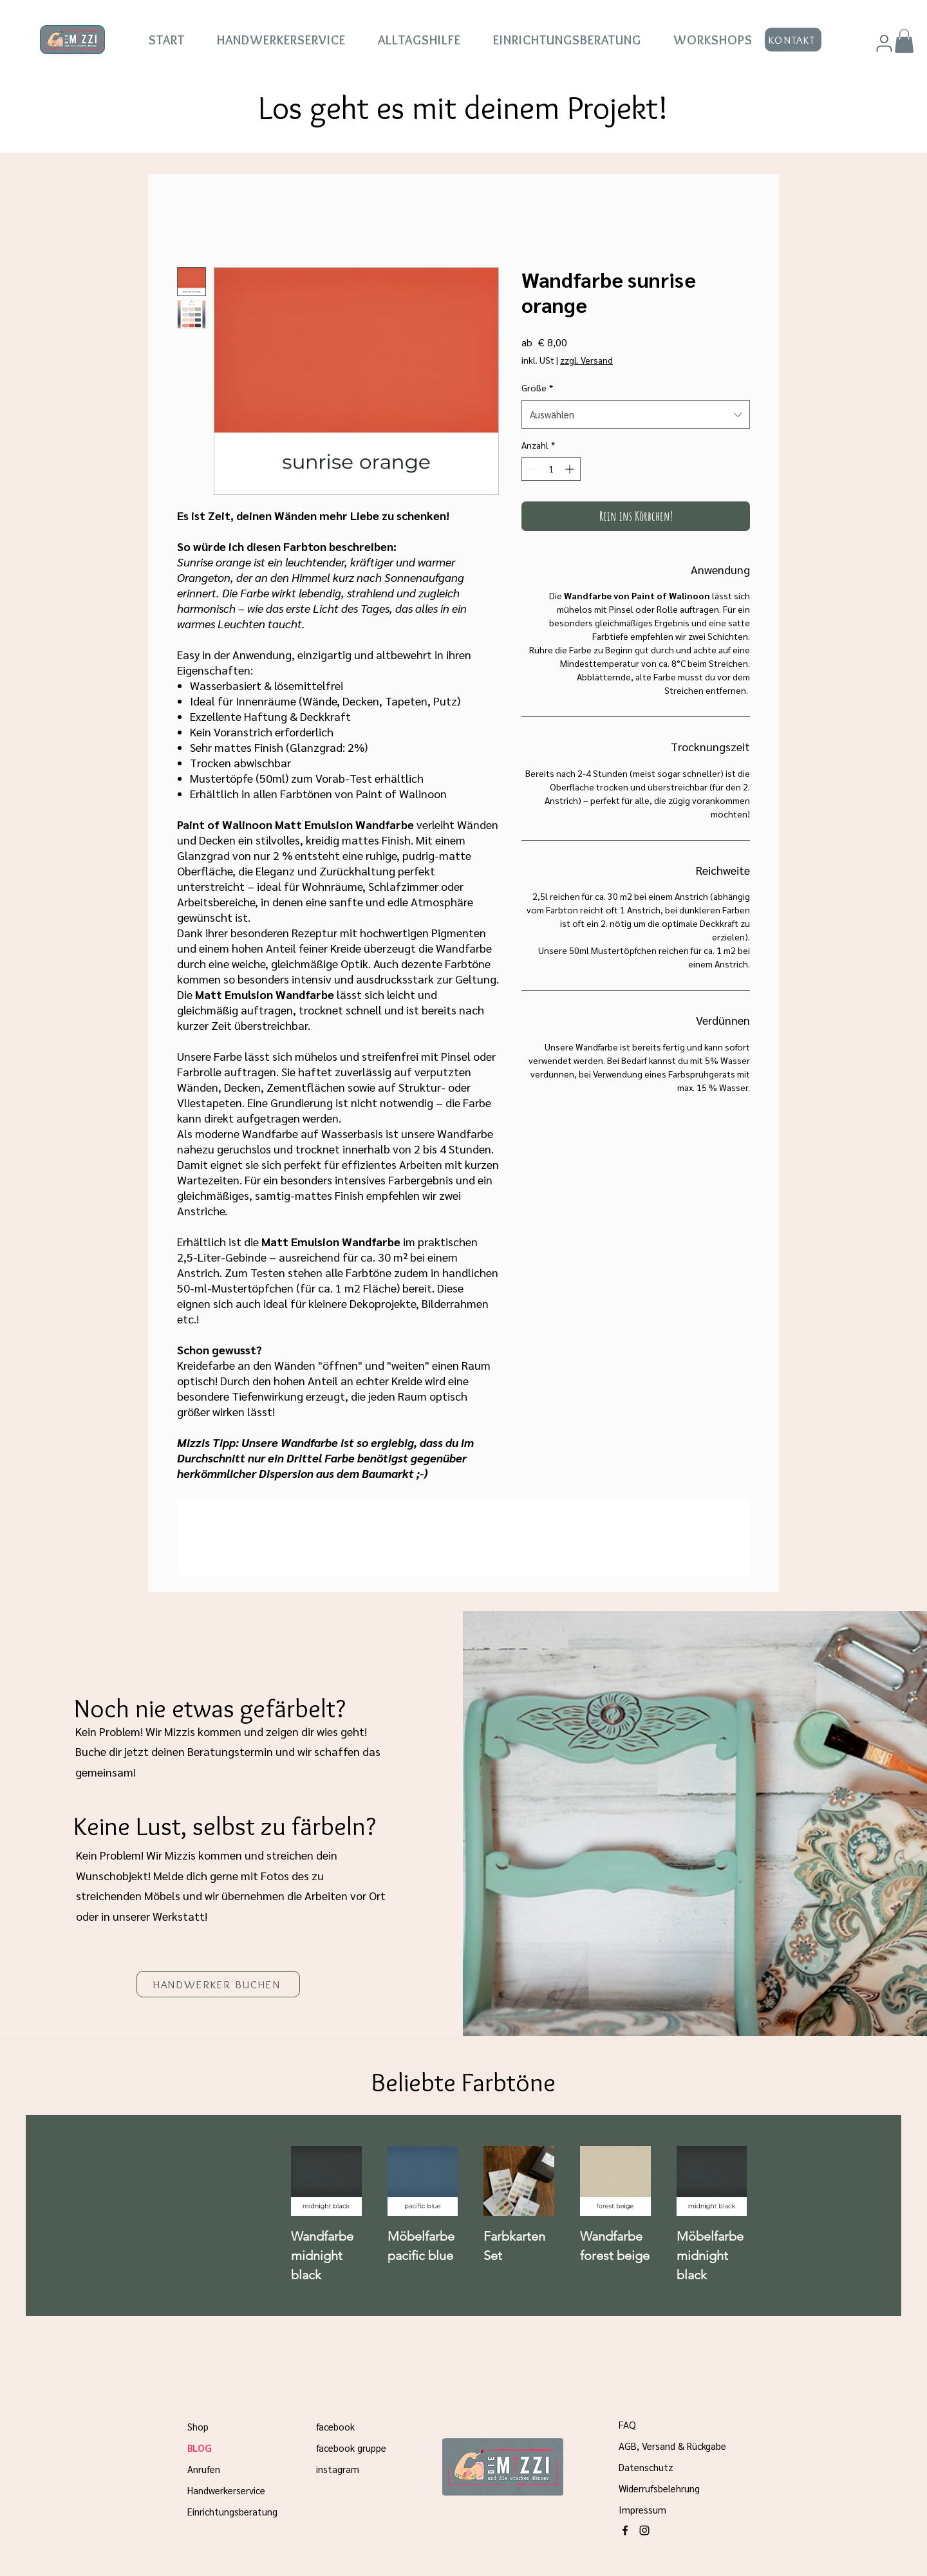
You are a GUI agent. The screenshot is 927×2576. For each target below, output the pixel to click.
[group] (567, 2215)
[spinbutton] (551, 469)
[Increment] (571, 469)
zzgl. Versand (586, 360)
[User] (884, 43)
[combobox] (635, 414)
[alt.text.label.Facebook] (625, 2530)
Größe (537, 387)
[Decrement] (531, 469)
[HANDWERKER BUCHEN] (218, 1984)
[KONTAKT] (793, 39)
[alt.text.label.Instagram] (644, 2530)
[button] (904, 41)
